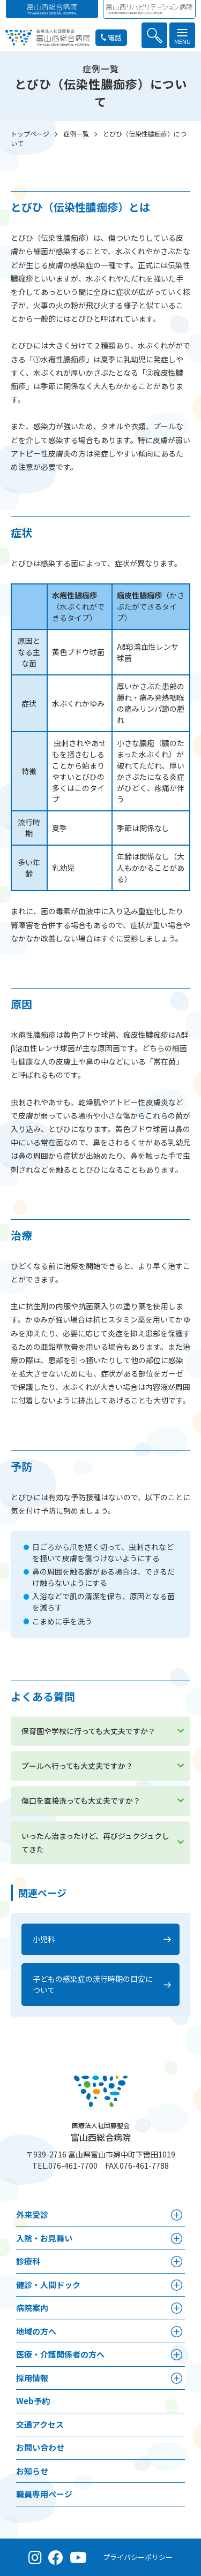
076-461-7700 (73, 2165)
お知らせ (32, 2470)
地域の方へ (36, 2331)
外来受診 (32, 2214)
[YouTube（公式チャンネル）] (78, 2557)
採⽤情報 (32, 2377)
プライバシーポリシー (138, 2557)
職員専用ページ (44, 2493)
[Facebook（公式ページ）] (55, 2557)
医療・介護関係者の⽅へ (60, 2354)
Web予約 (33, 2400)
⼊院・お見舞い (44, 2238)
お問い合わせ (40, 2447)
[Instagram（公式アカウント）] (35, 2557)
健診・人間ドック (48, 2284)
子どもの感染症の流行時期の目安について (93, 1984)
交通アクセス (40, 2424)
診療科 (28, 2261)
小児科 (44, 1939)
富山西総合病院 (101, 2132)
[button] (154, 35)
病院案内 (32, 2307)
